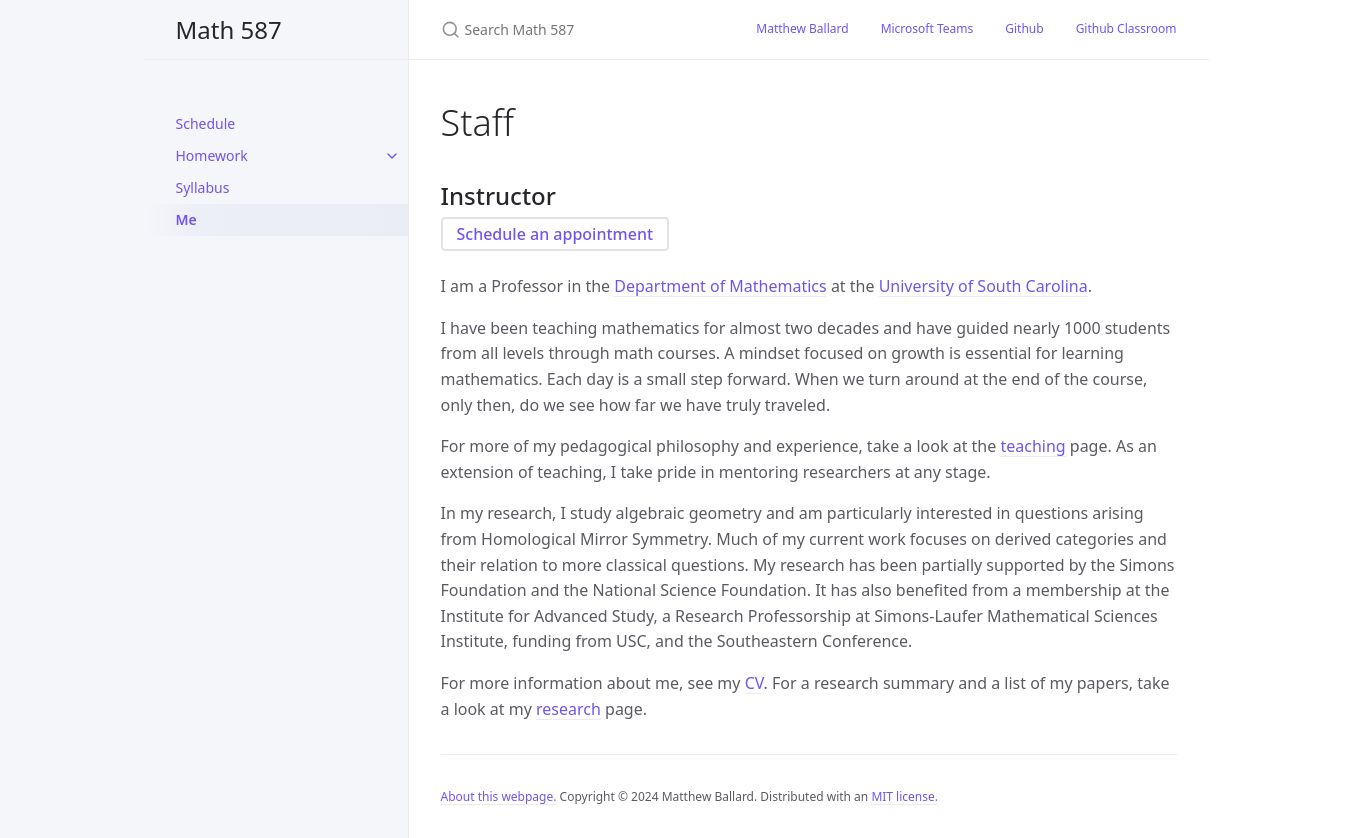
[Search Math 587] (575, 29)
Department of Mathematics (720, 286)
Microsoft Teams (927, 28)
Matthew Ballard (802, 28)
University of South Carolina (983, 286)
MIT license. (904, 796)
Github (1024, 28)
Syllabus (203, 187)
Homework (212, 155)
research (568, 709)
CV (754, 683)
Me (186, 219)
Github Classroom (1126, 28)
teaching (1032, 446)
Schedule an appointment (555, 234)
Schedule (206, 123)
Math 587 (229, 29)
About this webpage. (499, 796)
